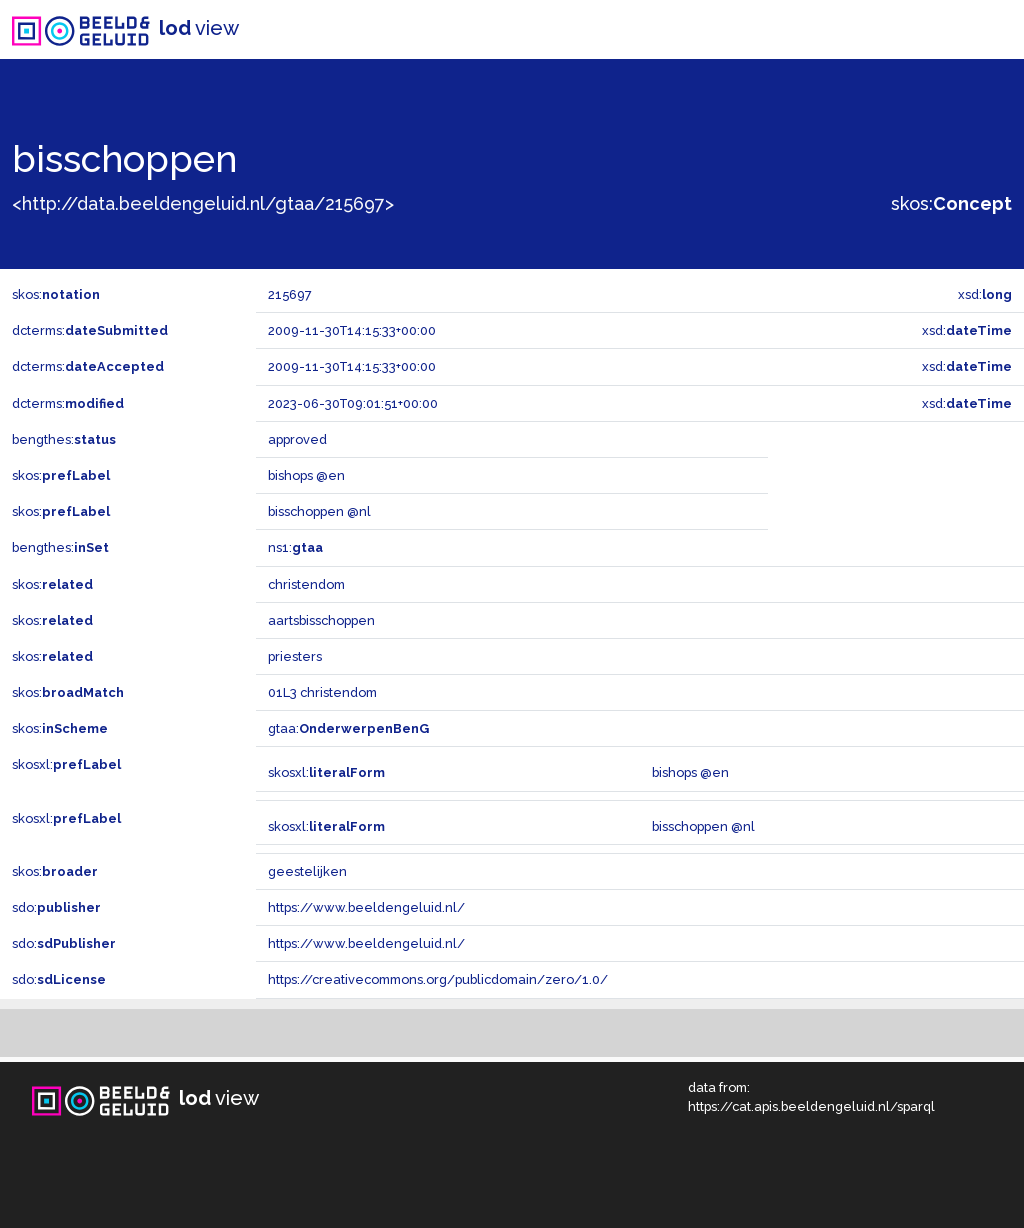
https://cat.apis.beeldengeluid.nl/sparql (811, 1106)
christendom (306, 584)
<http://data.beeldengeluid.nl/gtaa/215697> (203, 203)
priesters (295, 656)
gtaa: (348, 728)
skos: (951, 203)
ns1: (295, 547)
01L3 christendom (322, 692)
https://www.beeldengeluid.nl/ (366, 907)
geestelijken (307, 871)
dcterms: (90, 330)
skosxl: (66, 764)
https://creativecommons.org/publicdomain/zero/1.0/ (438, 979)
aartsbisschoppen (321, 620)
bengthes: (64, 439)
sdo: (56, 907)
